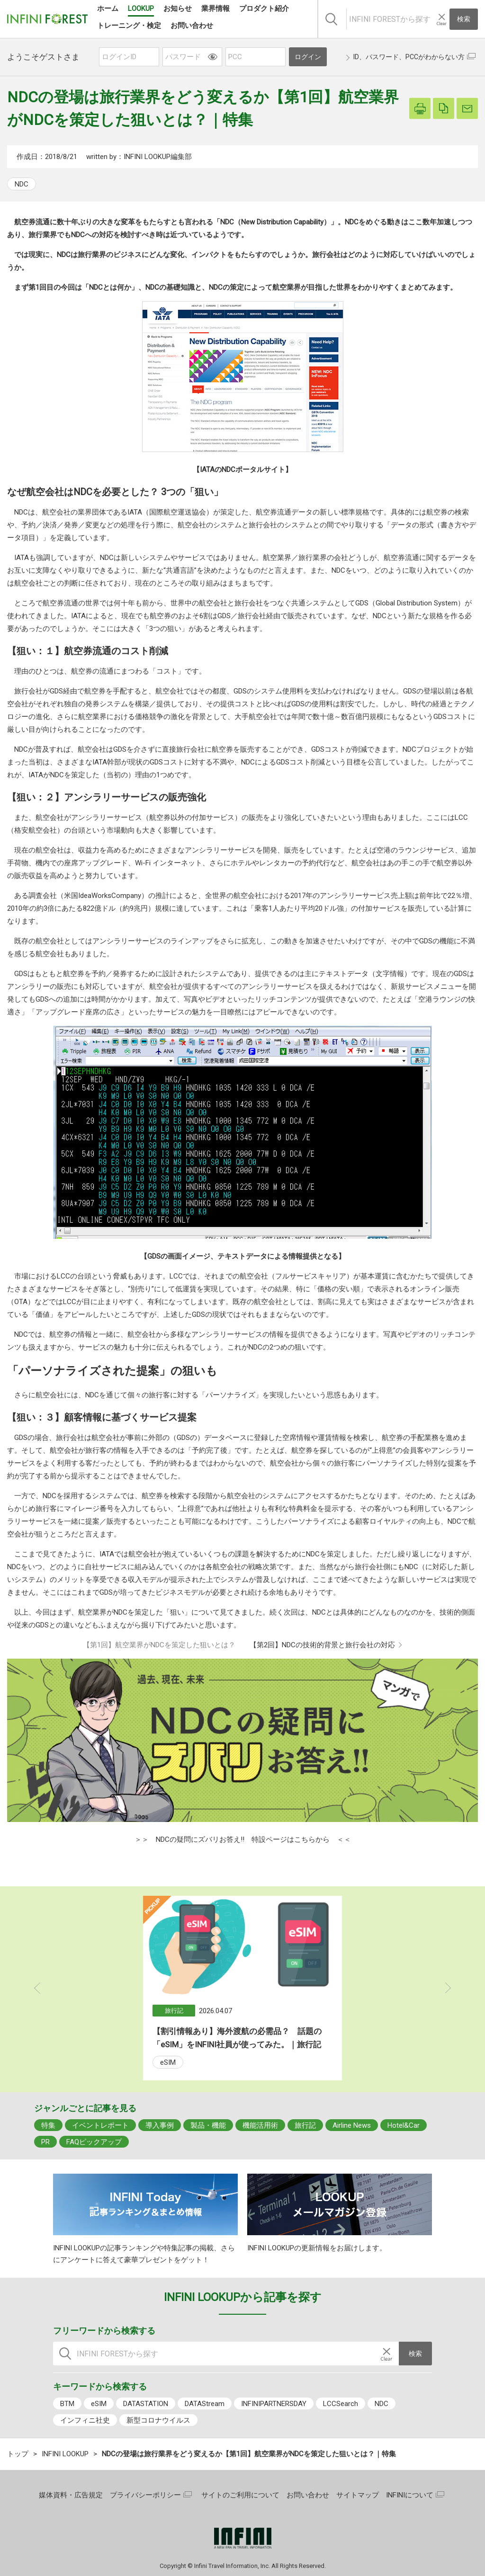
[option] (242, 1988)
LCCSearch (340, 2403)
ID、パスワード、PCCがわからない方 (409, 57)
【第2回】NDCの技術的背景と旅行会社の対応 (322, 1645)
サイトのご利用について (240, 2495)
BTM (67, 2403)
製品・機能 (208, 2125)
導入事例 (159, 2125)
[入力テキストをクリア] (441, 19)
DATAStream (205, 2403)
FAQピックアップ (94, 2142)
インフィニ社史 (85, 2420)
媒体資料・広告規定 (71, 2495)
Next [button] (448, 1988)
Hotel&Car (403, 2125)
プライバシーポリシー (145, 2495)
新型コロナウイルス (158, 2420)
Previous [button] (37, 1988)
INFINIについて (409, 2495)
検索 (463, 19)
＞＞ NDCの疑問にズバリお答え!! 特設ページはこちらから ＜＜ (243, 1839)
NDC (21, 184)
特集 (48, 2125)
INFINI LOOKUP (65, 2454)
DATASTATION (145, 2403)
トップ (17, 2454)
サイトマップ (357, 2495)
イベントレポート (100, 2125)
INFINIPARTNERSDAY (273, 2403)
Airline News (351, 2125)
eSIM (168, 2062)
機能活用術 (260, 2125)
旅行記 (305, 2125)
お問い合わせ (308, 2495)
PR (45, 2142)
